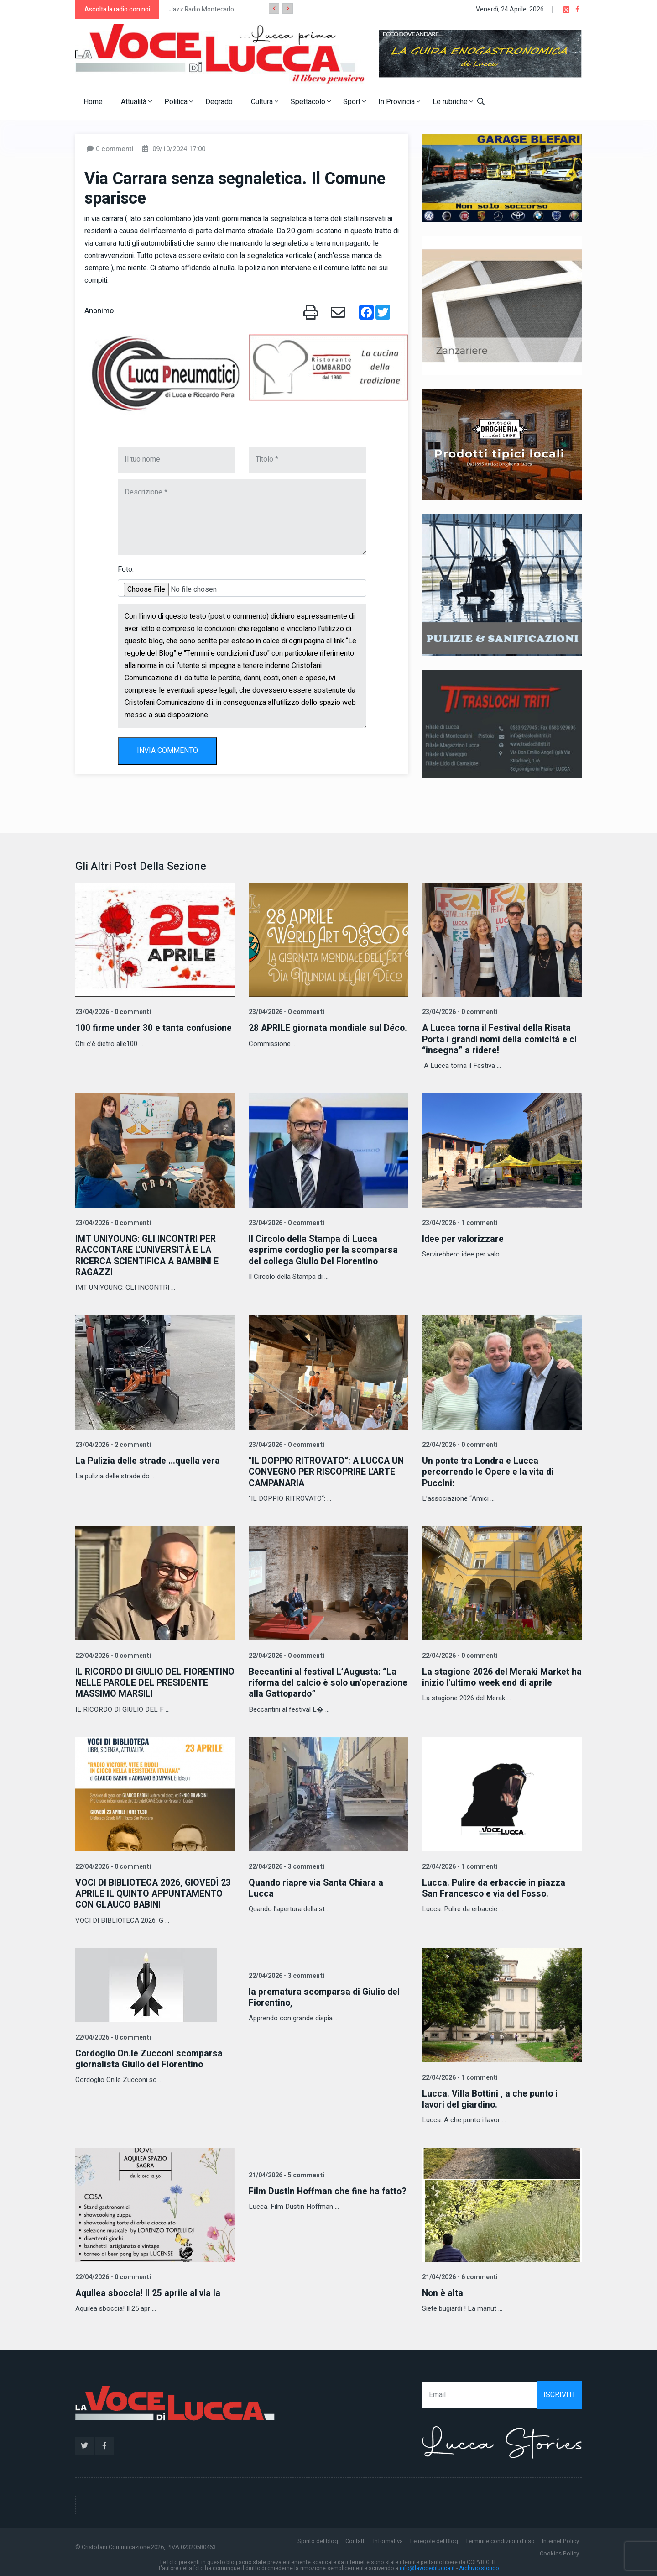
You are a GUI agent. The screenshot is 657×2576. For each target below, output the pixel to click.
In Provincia (399, 101)
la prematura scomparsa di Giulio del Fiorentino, (326, 1995)
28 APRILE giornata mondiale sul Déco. (316, 1033)
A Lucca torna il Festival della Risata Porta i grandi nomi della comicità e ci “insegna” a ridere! (500, 1039)
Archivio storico (479, 2566)
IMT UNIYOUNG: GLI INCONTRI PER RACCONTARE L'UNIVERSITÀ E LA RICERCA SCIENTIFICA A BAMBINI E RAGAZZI (149, 1255)
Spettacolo (311, 101)
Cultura (264, 101)
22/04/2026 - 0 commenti (459, 1444)
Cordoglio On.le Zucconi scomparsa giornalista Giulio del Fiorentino (150, 2057)
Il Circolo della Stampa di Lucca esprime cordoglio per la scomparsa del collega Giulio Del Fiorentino (325, 1249)
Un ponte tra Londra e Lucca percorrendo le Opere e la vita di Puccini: (489, 1470)
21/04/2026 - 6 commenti (459, 2275)
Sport (354, 101)
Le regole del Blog (434, 2538)
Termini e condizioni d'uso (500, 2538)
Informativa (388, 2538)
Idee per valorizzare (464, 1238)
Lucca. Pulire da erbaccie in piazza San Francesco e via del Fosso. (494, 1886)
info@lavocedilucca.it (427, 2566)
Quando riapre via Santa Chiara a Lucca (317, 1886)
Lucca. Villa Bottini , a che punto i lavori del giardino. (490, 2097)
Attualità (136, 101)
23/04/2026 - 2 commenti (112, 1444)
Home (93, 101)
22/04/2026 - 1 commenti (459, 1865)
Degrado (219, 101)
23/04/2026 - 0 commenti (112, 1012)
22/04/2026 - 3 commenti (286, 1865)
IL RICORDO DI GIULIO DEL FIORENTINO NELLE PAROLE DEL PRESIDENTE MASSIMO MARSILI (143, 1681)
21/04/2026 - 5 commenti (286, 2173)
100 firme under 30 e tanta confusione (154, 1028)
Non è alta (443, 2290)
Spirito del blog (317, 2538)
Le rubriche (453, 101)
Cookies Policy (559, 2551)
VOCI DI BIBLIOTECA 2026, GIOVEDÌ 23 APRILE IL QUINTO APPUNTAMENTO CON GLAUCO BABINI (154, 1891)
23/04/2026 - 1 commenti (459, 1222)
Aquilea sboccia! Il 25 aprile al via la (149, 2290)
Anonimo (99, 310)
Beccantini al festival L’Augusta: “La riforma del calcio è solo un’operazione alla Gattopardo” (324, 1681)
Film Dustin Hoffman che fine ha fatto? (328, 2189)
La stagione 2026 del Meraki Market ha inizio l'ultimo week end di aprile (496, 1676)
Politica (178, 101)
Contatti (355, 2538)
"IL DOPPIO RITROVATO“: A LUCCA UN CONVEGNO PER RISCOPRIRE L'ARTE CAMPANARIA (328, 1470)
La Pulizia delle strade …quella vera (149, 1460)
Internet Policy (560, 2538)
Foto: (126, 569)
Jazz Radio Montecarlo (201, 9)
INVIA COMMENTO (167, 750)
